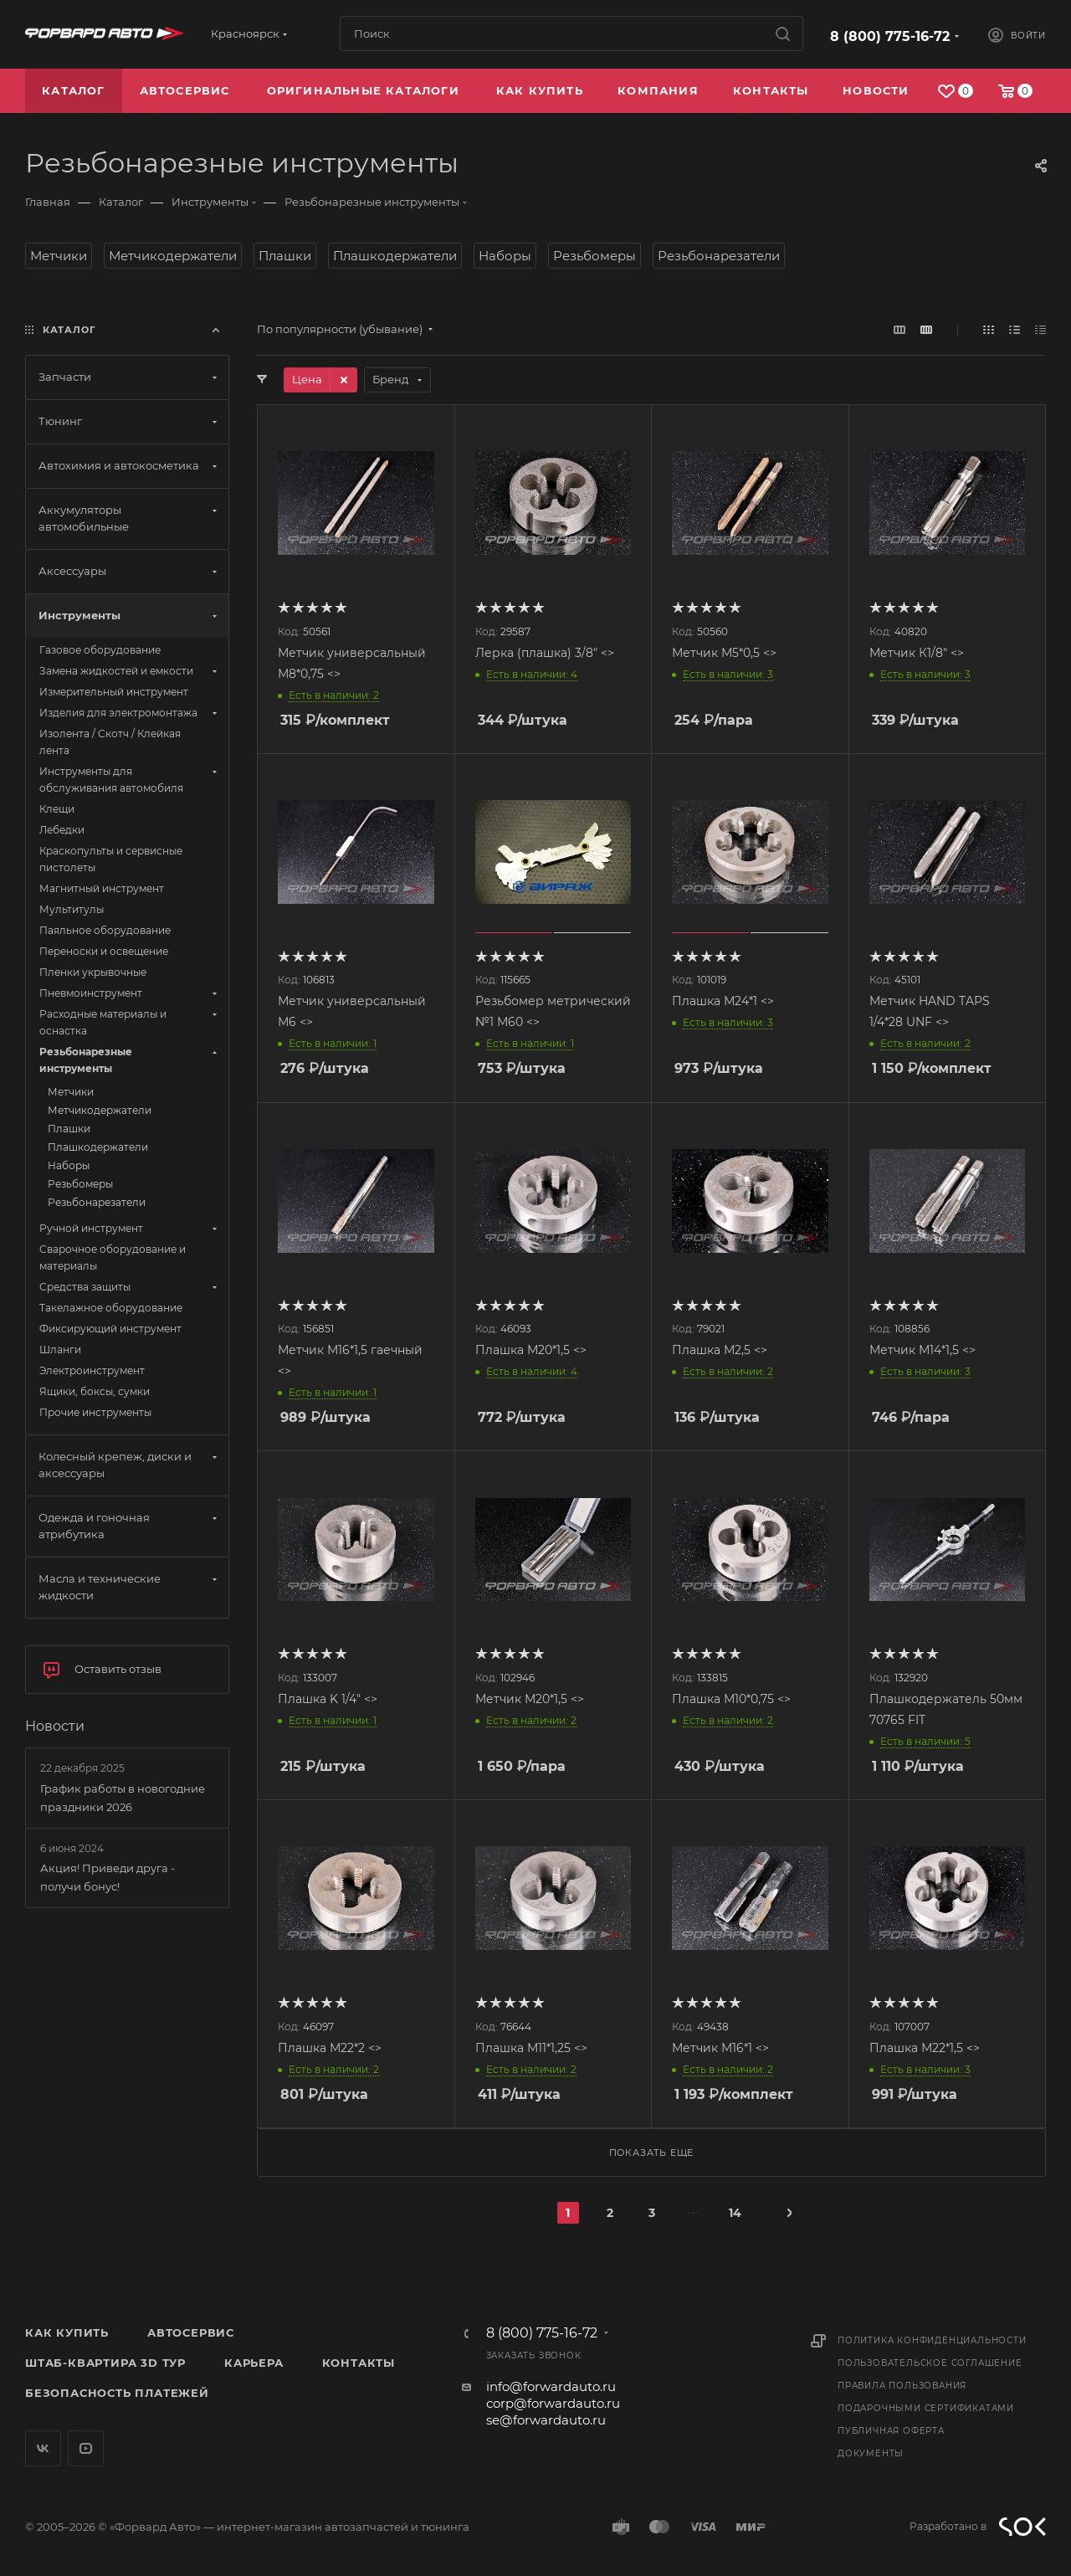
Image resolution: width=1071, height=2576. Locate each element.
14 (735, 2212)
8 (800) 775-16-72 (890, 36)
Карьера (254, 2362)
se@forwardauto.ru (546, 2420)
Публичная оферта (891, 2430)
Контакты (358, 2362)
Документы (871, 2453)
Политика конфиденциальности (932, 2340)
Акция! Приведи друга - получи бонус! (107, 1877)
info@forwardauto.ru (551, 2386)
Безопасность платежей (117, 2392)
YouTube (86, 2448)
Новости (55, 1726)
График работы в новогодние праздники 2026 (122, 1798)
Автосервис (190, 2332)
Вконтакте (43, 2448)
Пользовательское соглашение (930, 2363)
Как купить (67, 2332)
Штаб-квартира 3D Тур (105, 2362)
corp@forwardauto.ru (553, 2403)
